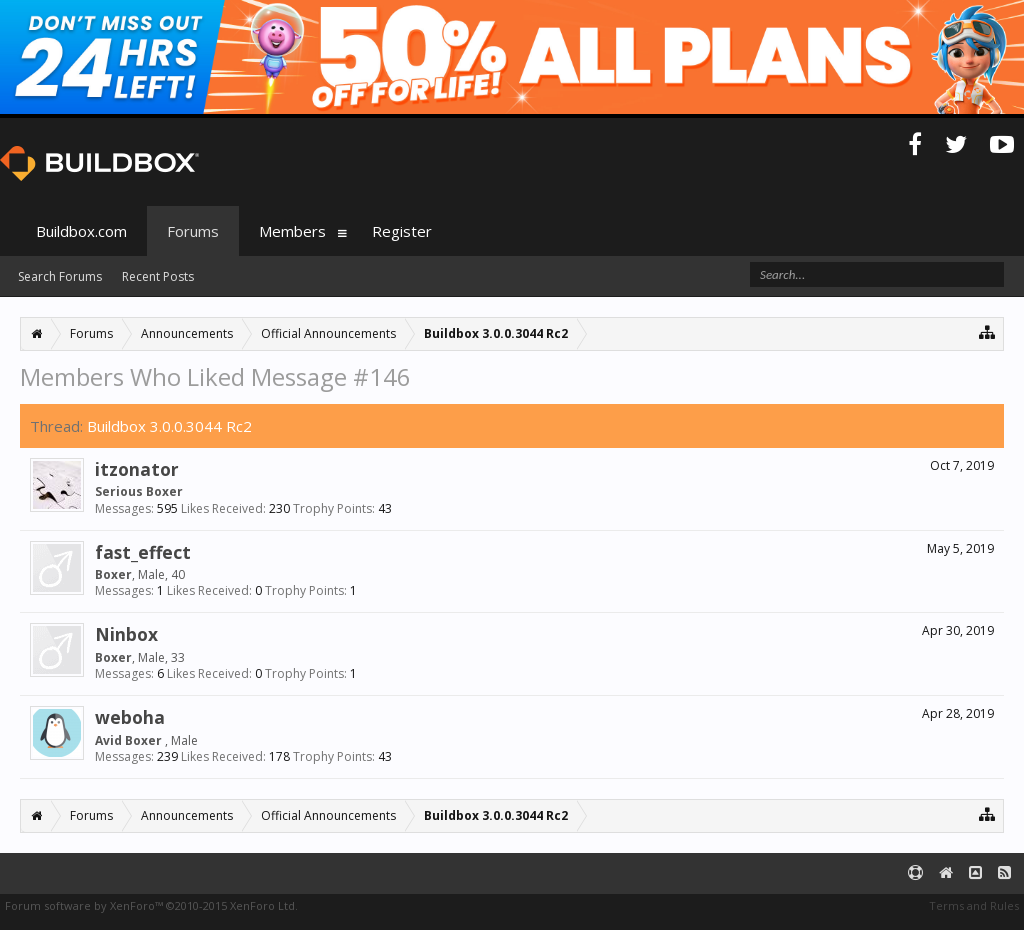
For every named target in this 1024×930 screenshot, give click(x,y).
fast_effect (143, 552)
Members (292, 231)
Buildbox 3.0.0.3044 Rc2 (169, 426)
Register (402, 231)
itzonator (137, 469)
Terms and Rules (974, 905)
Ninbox (126, 634)
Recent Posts (158, 276)
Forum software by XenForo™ (151, 905)
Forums (193, 231)
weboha (130, 717)
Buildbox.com (81, 231)
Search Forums (60, 276)
